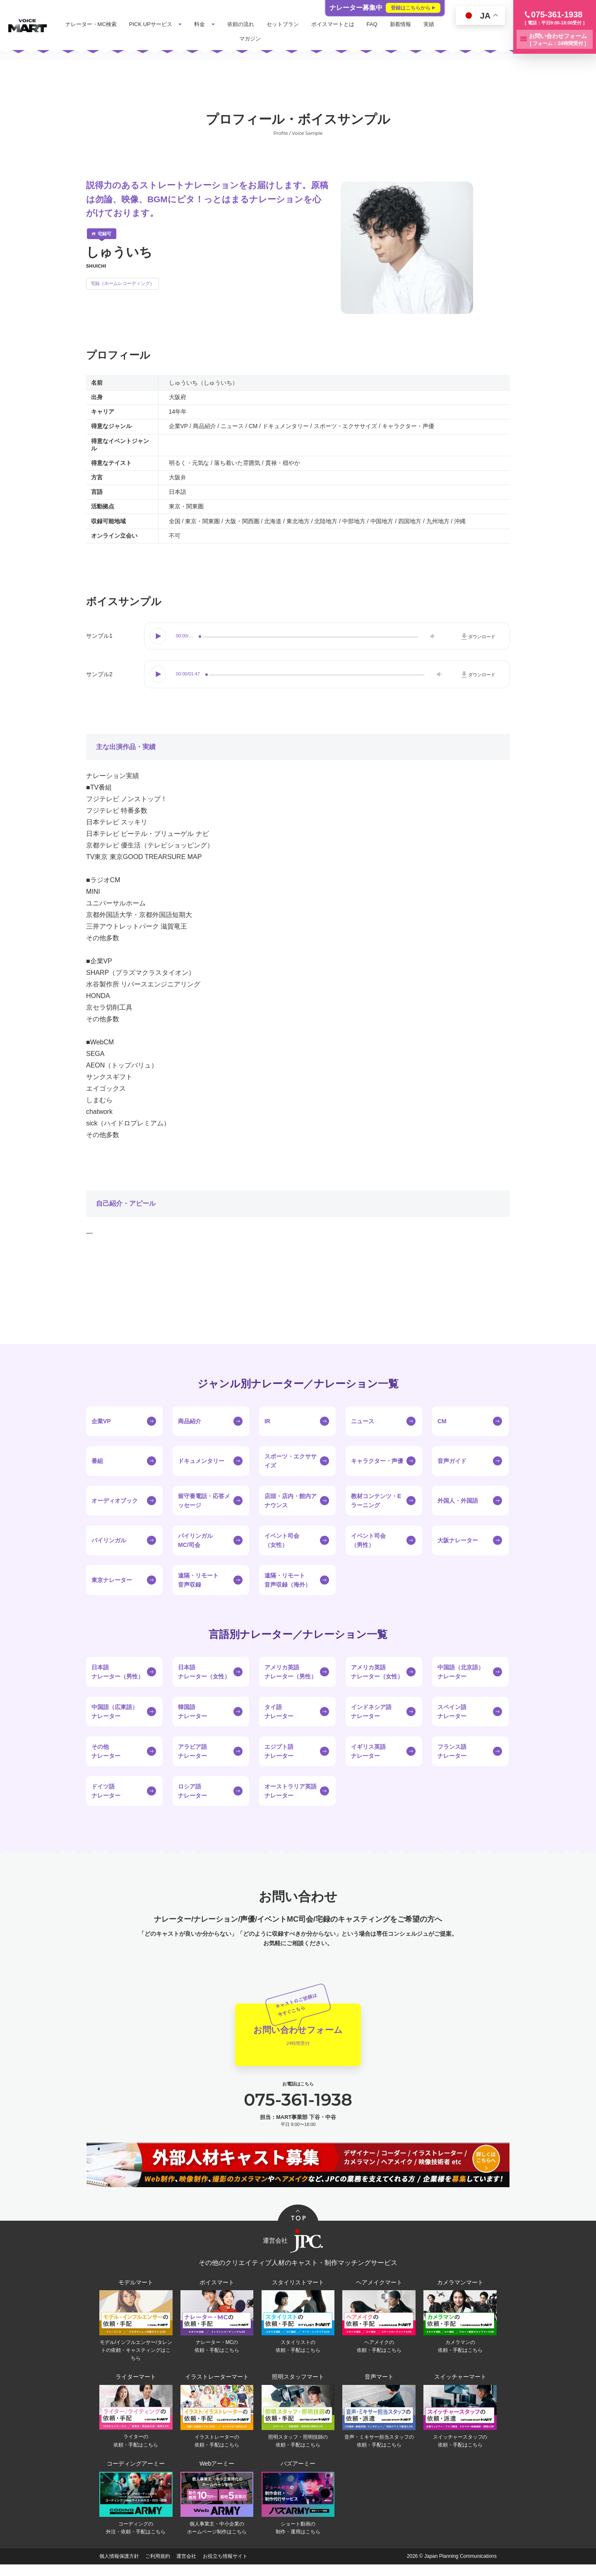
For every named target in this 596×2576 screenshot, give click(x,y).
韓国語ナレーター (192, 1711)
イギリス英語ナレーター (368, 1751)
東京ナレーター (111, 1580)
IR (267, 1421)
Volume (431, 636)
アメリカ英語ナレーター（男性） (290, 1672)
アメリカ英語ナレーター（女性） (377, 1672)
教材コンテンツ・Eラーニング (376, 1500)
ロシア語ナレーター (192, 1791)
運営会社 (186, 2568)
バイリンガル (108, 1540)
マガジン (272, 39)
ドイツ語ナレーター (105, 1791)
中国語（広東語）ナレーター (114, 1711)
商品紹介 (189, 1421)
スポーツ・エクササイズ (290, 1461)
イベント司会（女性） (281, 1540)
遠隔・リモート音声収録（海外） (287, 1580)
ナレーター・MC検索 (113, 24)
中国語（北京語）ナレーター (460, 1672)
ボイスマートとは (354, 24)
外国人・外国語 (457, 1500)
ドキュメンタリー (201, 1461)
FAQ (394, 24)
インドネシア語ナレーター (371, 1711)
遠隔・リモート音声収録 (198, 1580)
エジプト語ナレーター (278, 1751)
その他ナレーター (105, 1751)
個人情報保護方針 (119, 2568)
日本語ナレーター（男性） (117, 1672)
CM (442, 1421)
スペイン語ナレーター (451, 1711)
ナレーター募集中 (384, 8)
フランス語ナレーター (451, 1751)
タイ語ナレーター (278, 1711)
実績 (243, 39)
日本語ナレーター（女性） (204, 1672)
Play (158, 636)
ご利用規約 (157, 2568)
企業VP (101, 1421)
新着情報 (422, 24)
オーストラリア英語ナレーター (290, 1791)
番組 (97, 1461)
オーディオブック (114, 1500)
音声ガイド (451, 1461)
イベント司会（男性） (368, 1540)
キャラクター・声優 (377, 1461)
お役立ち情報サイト (225, 2568)
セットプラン (304, 24)
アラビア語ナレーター (192, 1751)
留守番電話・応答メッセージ (204, 1500)
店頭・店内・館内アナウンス (290, 1500)
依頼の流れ (262, 24)
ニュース (362, 1421)
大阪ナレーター (457, 1540)
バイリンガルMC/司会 (195, 1540)
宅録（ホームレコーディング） (122, 283)
